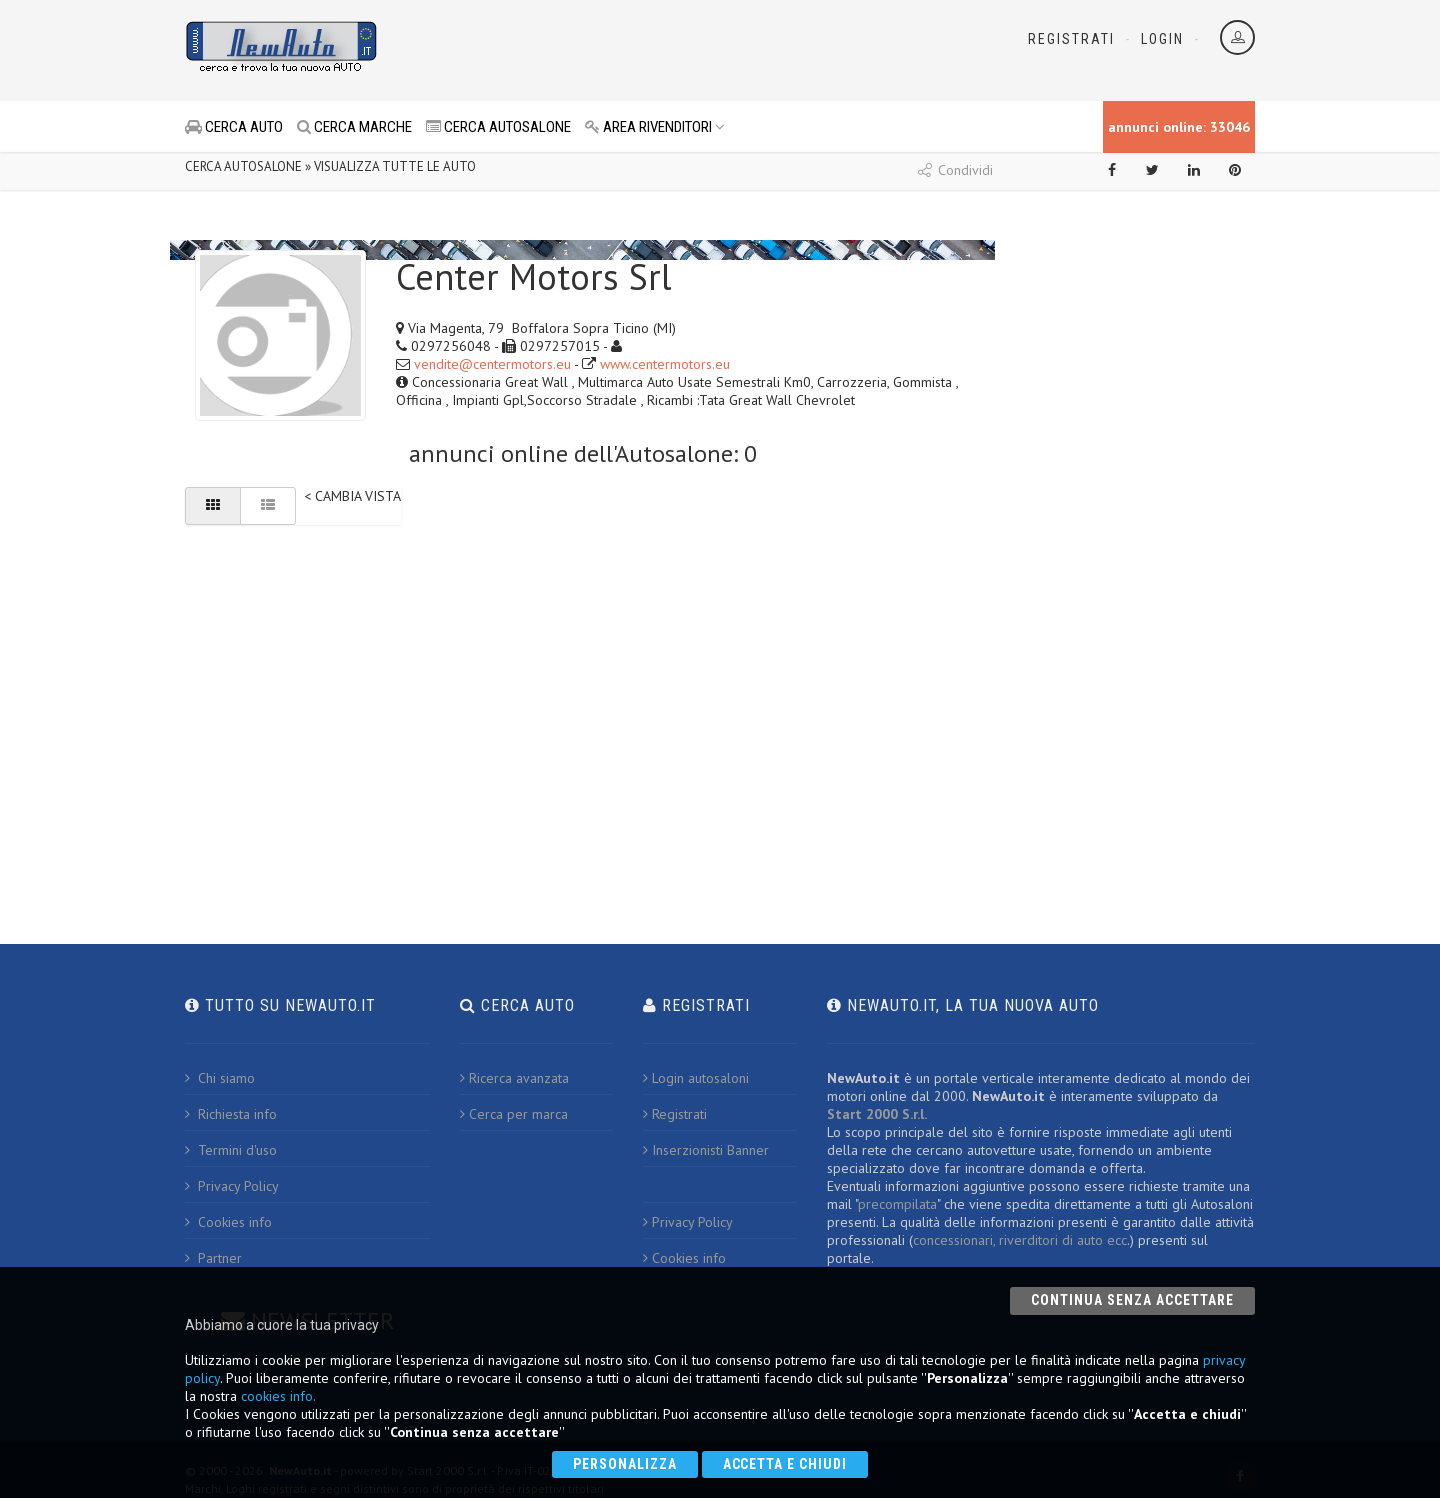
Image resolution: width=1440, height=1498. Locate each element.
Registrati (1071, 39)
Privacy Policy (232, 1186)
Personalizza (625, 1464)
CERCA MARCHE (354, 127)
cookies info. (278, 1396)
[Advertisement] (631, 50)
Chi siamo (220, 1078)
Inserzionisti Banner (706, 1150)
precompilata (897, 1204)
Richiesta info (231, 1114)
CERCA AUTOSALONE (498, 127)
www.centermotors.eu (665, 364)
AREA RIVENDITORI (655, 127)
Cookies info (228, 1222)
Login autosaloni (696, 1078)
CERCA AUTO (234, 127)
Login (1162, 39)
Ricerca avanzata (514, 1078)
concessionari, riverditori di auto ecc (1020, 1240)
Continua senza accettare (1132, 1300)
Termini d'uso (231, 1150)
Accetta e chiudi (785, 1464)
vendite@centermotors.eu (492, 364)
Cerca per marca (514, 1114)
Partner (213, 1258)
